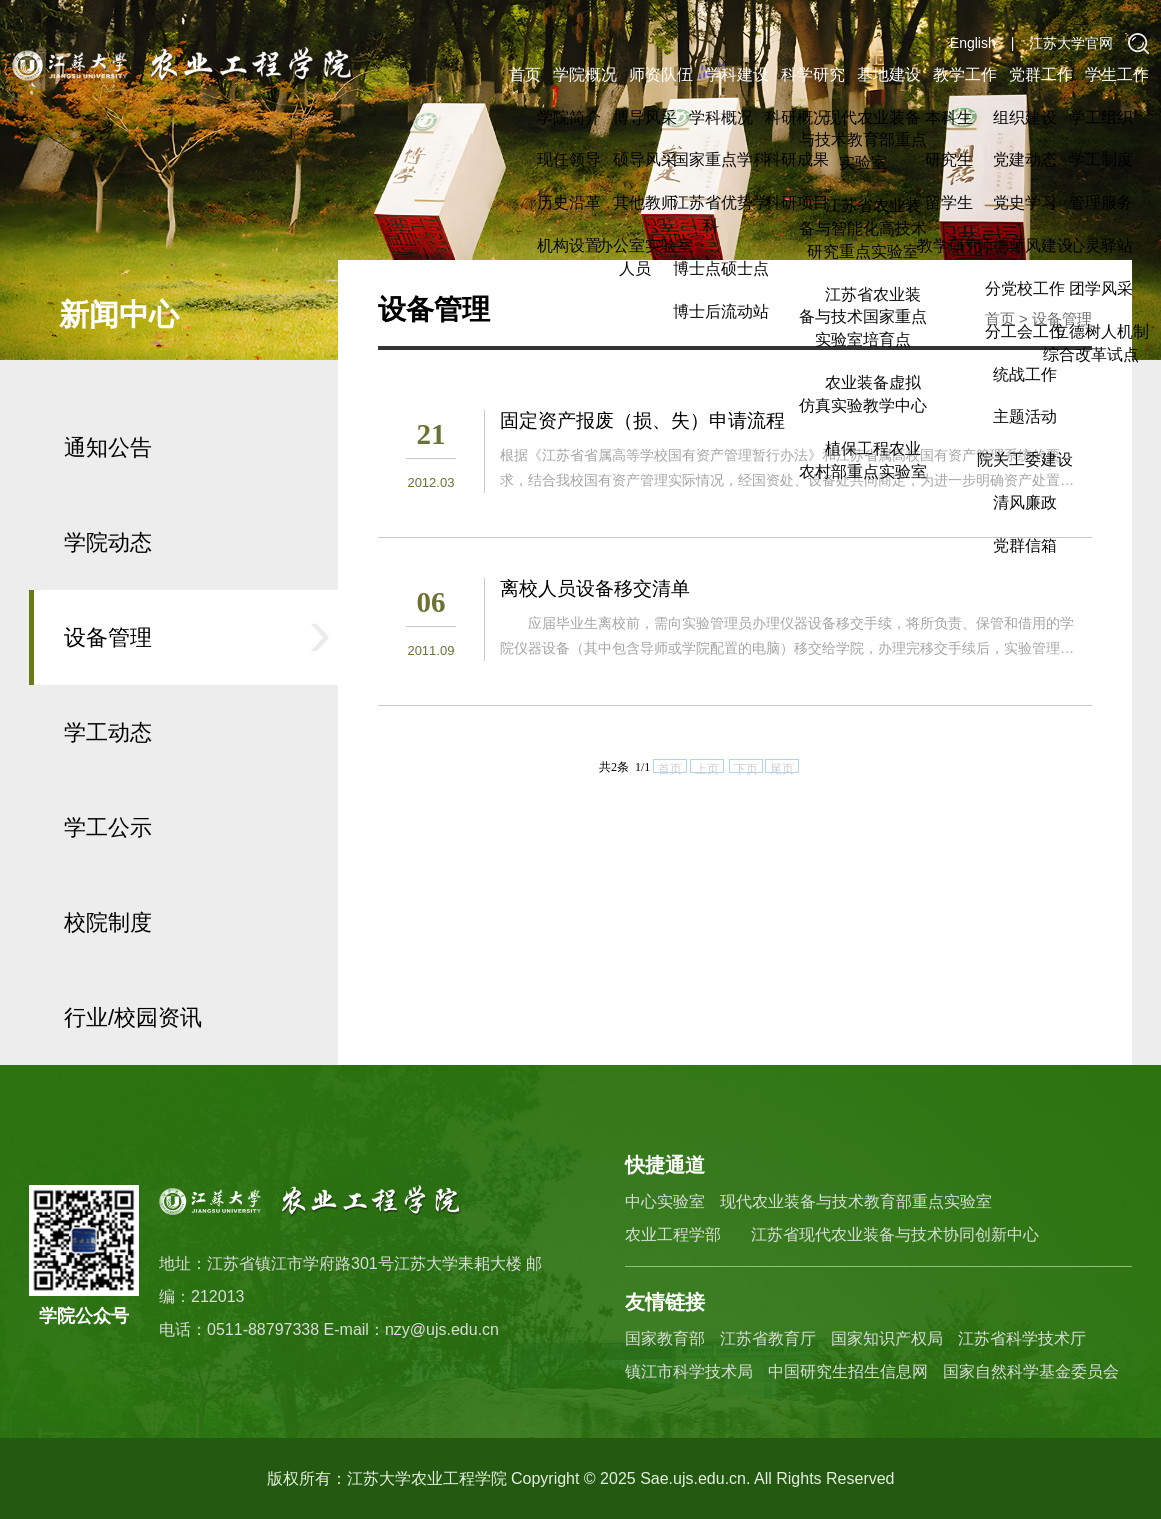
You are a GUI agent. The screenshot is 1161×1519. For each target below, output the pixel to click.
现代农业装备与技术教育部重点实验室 (856, 1201)
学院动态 (108, 608)
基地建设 (889, 74)
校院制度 (108, 988)
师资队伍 (661, 74)
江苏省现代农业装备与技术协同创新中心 (895, 1234)
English (973, 43)
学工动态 (108, 798)
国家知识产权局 (887, 1338)
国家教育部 (665, 1338)
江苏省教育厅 (768, 1338)
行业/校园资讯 (133, 1083)
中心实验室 (665, 1201)
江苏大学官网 (1071, 43)
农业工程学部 (673, 1234)
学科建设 (737, 74)
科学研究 (813, 74)
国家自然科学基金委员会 (1031, 1371)
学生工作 (1117, 74)
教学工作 (965, 74)
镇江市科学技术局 (689, 1371)
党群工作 (1041, 74)
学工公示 (108, 893)
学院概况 (585, 74)
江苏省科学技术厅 (1022, 1338)
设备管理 (108, 703)
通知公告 (108, 513)
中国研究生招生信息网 (848, 1371)
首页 (525, 74)
